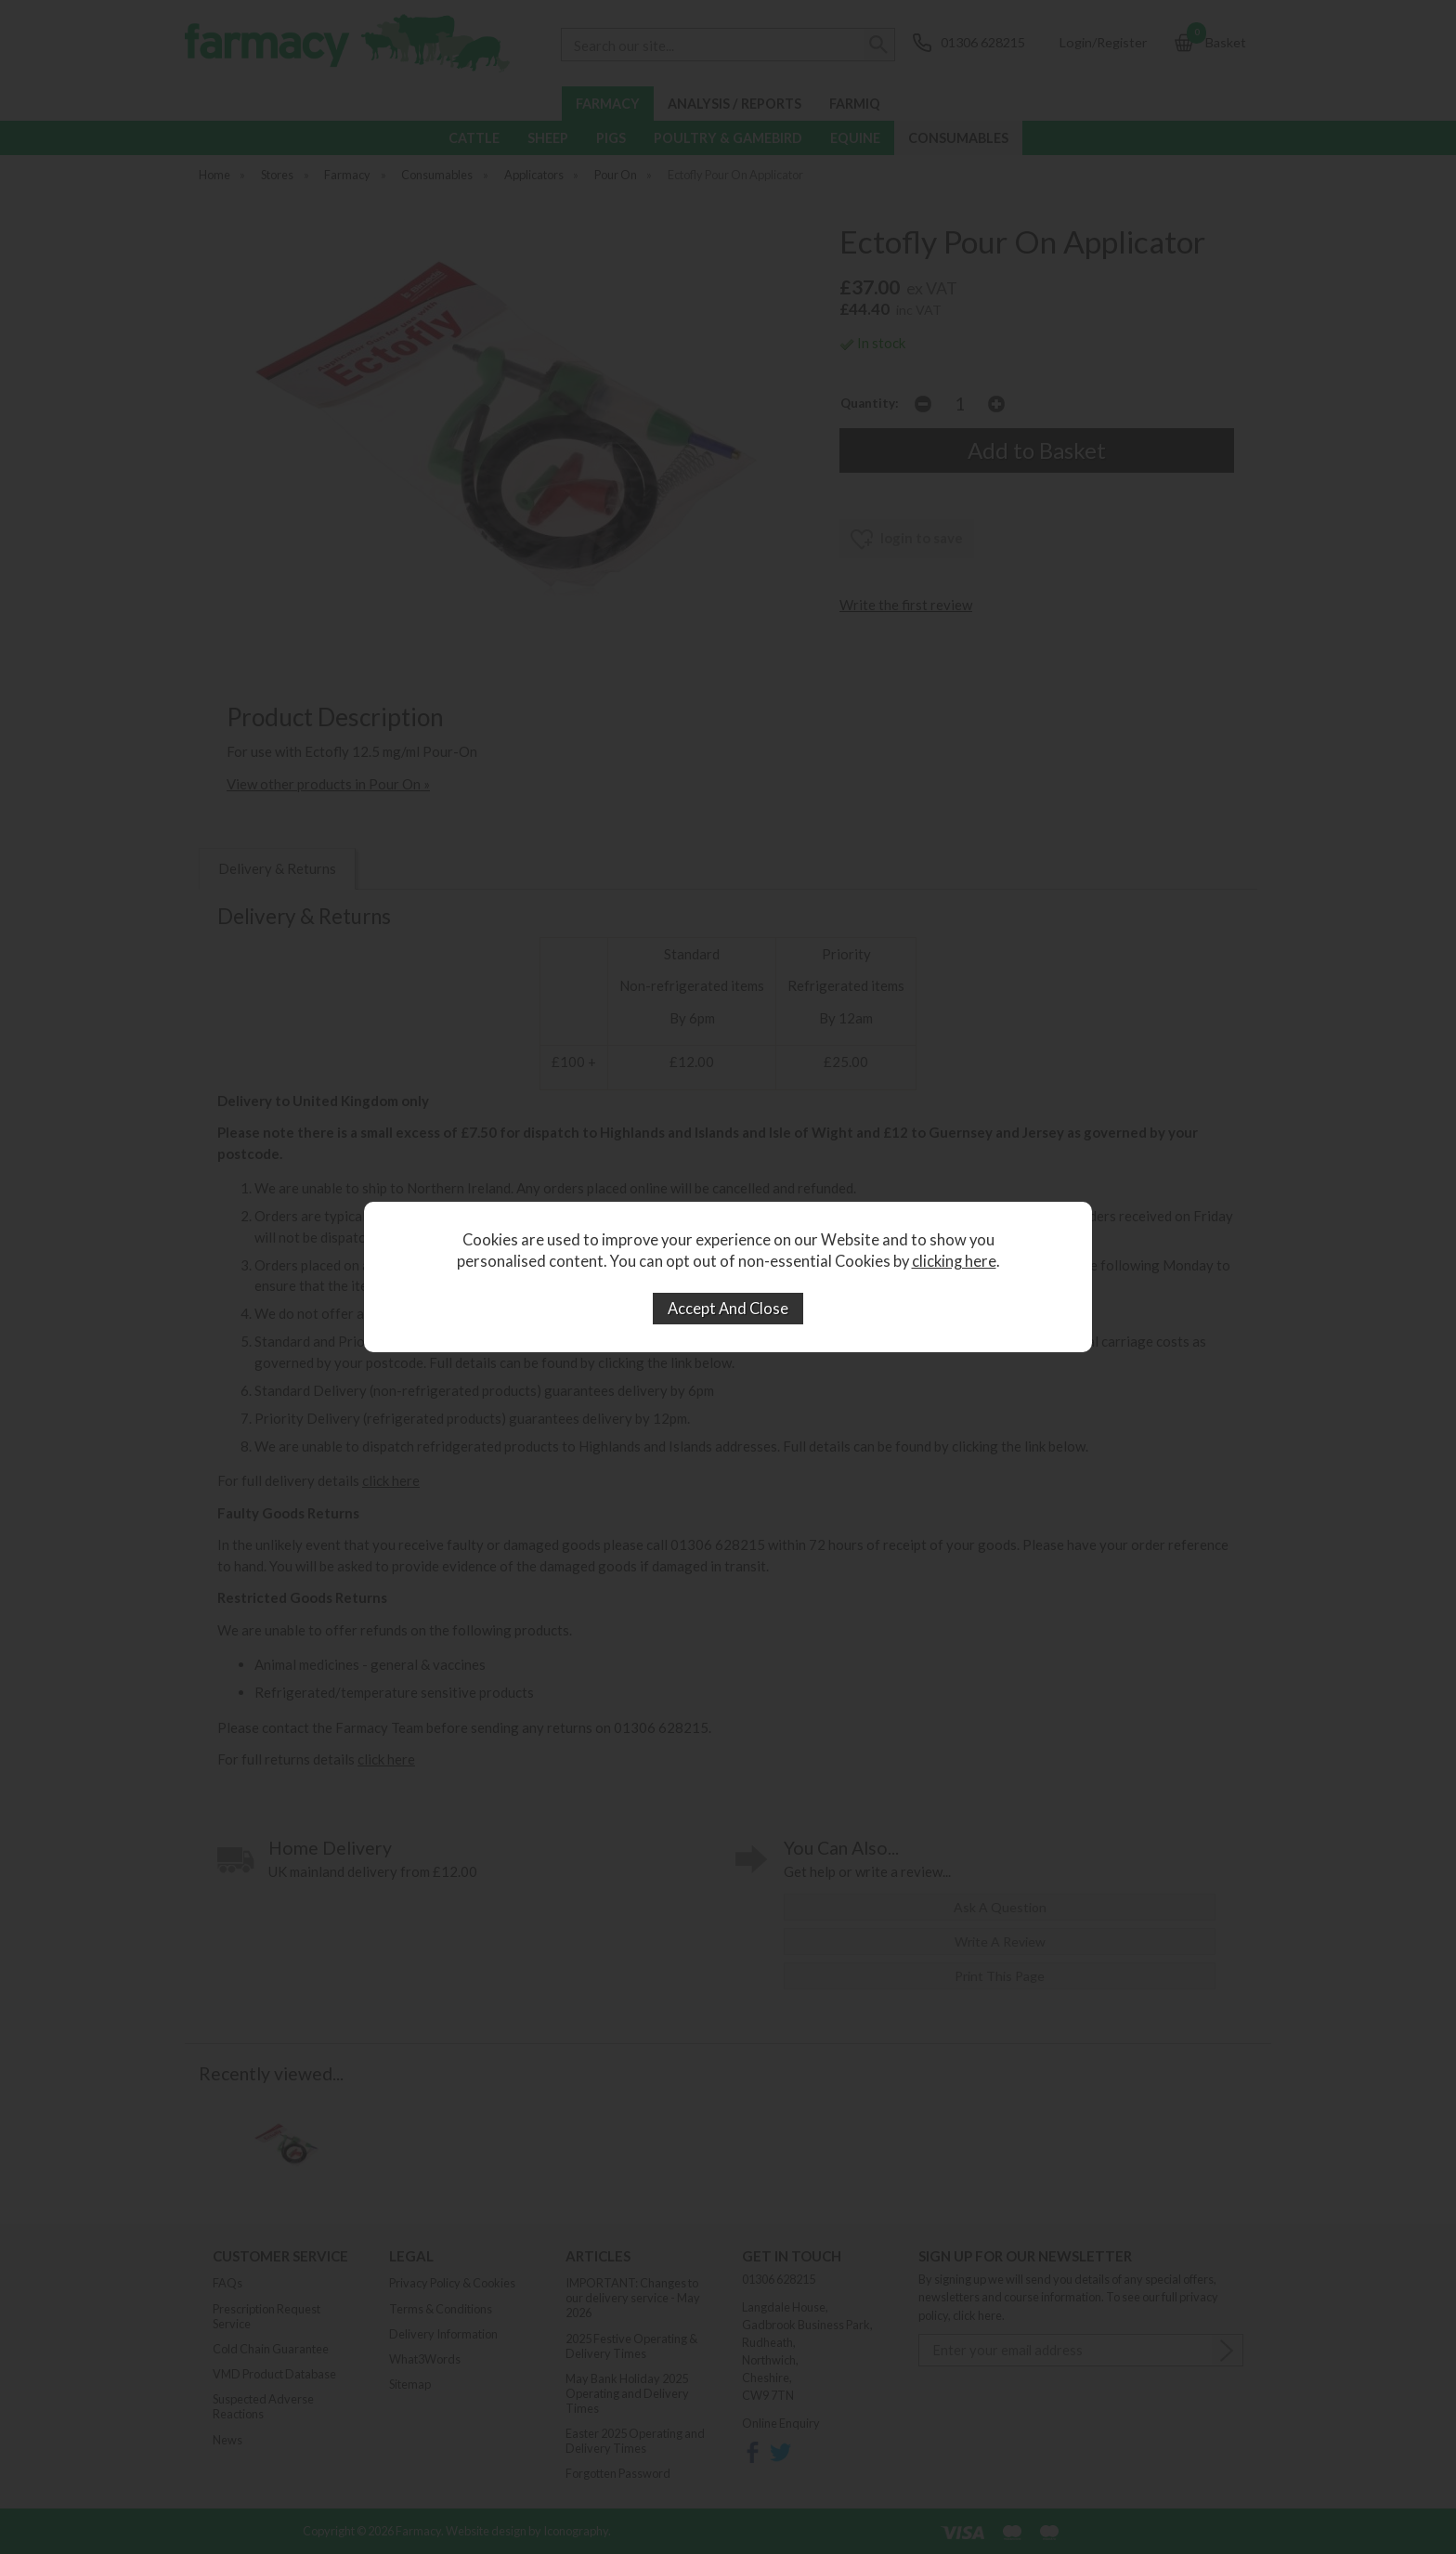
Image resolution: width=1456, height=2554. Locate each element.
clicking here (954, 1261)
